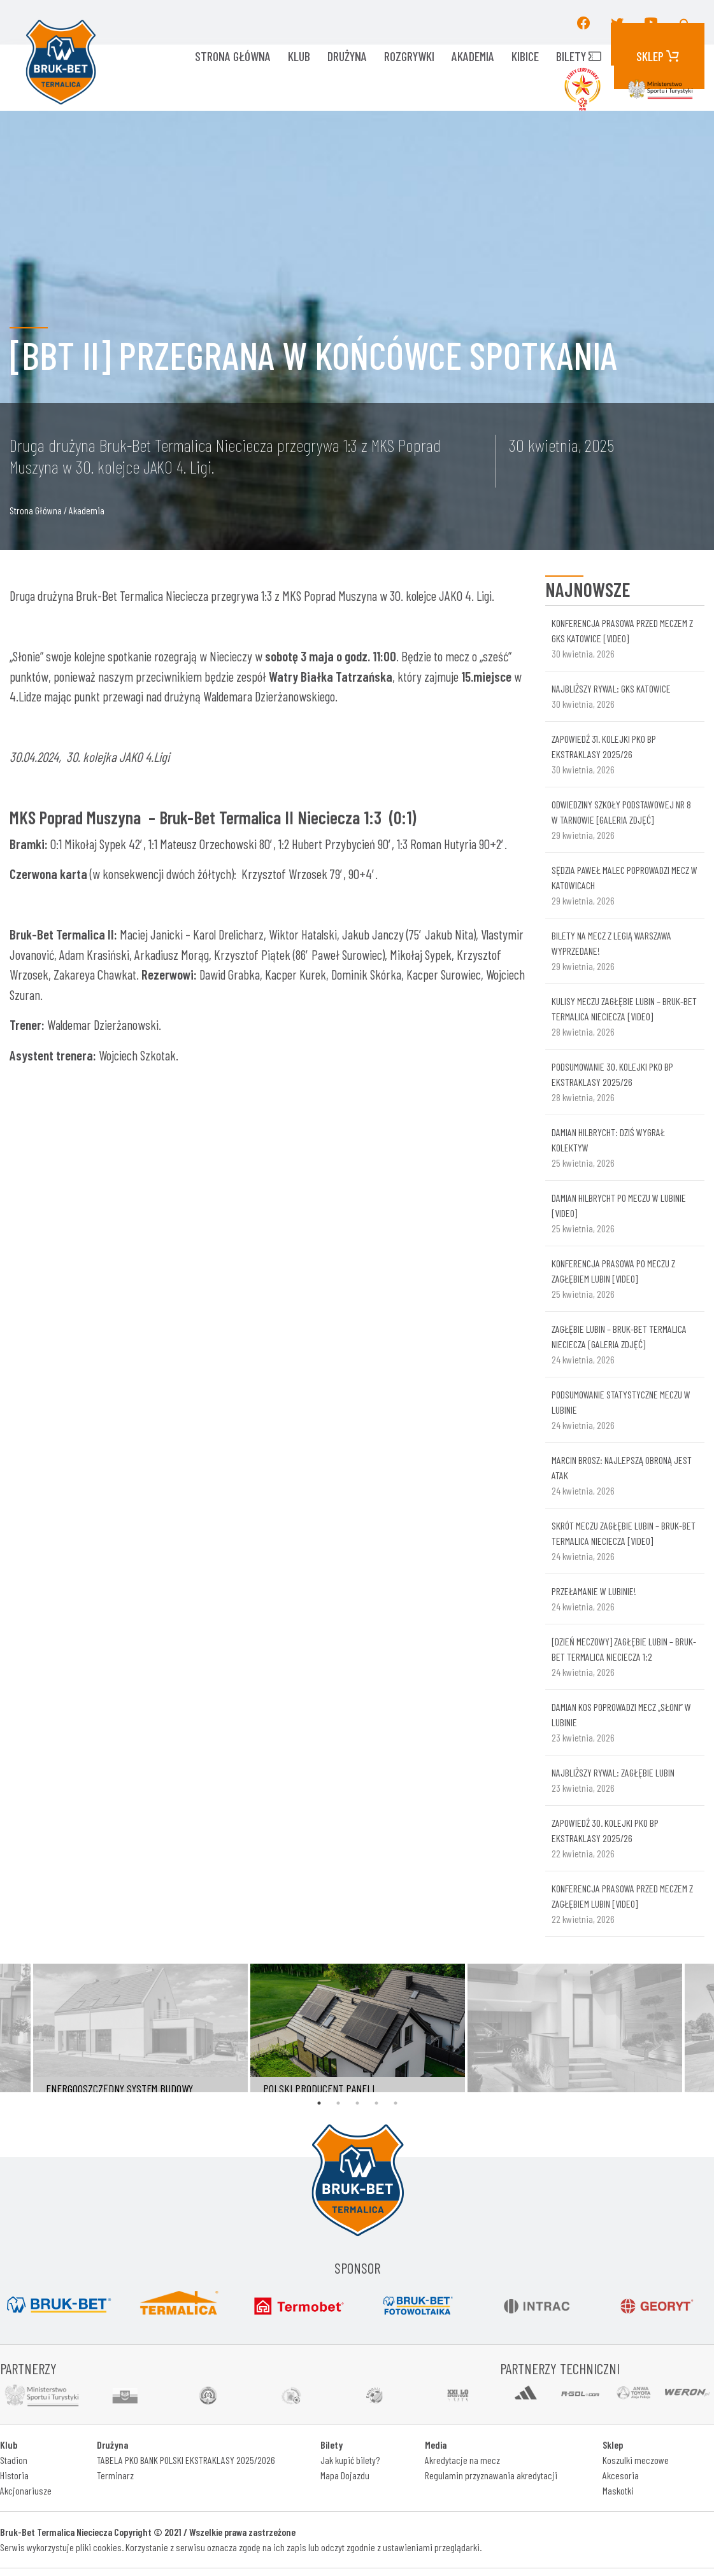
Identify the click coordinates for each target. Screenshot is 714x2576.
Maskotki (618, 2490)
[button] (685, 22)
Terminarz (115, 2475)
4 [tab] (376, 2103)
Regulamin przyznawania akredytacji (491, 2475)
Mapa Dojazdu (344, 2475)
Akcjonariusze (26, 2490)
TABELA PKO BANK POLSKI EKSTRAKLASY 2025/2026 (186, 2460)
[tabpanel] (357, 2027)
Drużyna (347, 56)
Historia (14, 2475)
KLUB (299, 56)
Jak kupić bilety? (350, 2460)
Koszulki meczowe (636, 2460)
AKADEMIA (473, 56)
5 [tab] (395, 2103)
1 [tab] (319, 2103)
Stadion (13, 2460)
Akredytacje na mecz (462, 2460)
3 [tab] (357, 2103)
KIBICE (525, 56)
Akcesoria (621, 2475)
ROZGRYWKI (409, 56)
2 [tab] (338, 2103)
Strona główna (233, 56)
